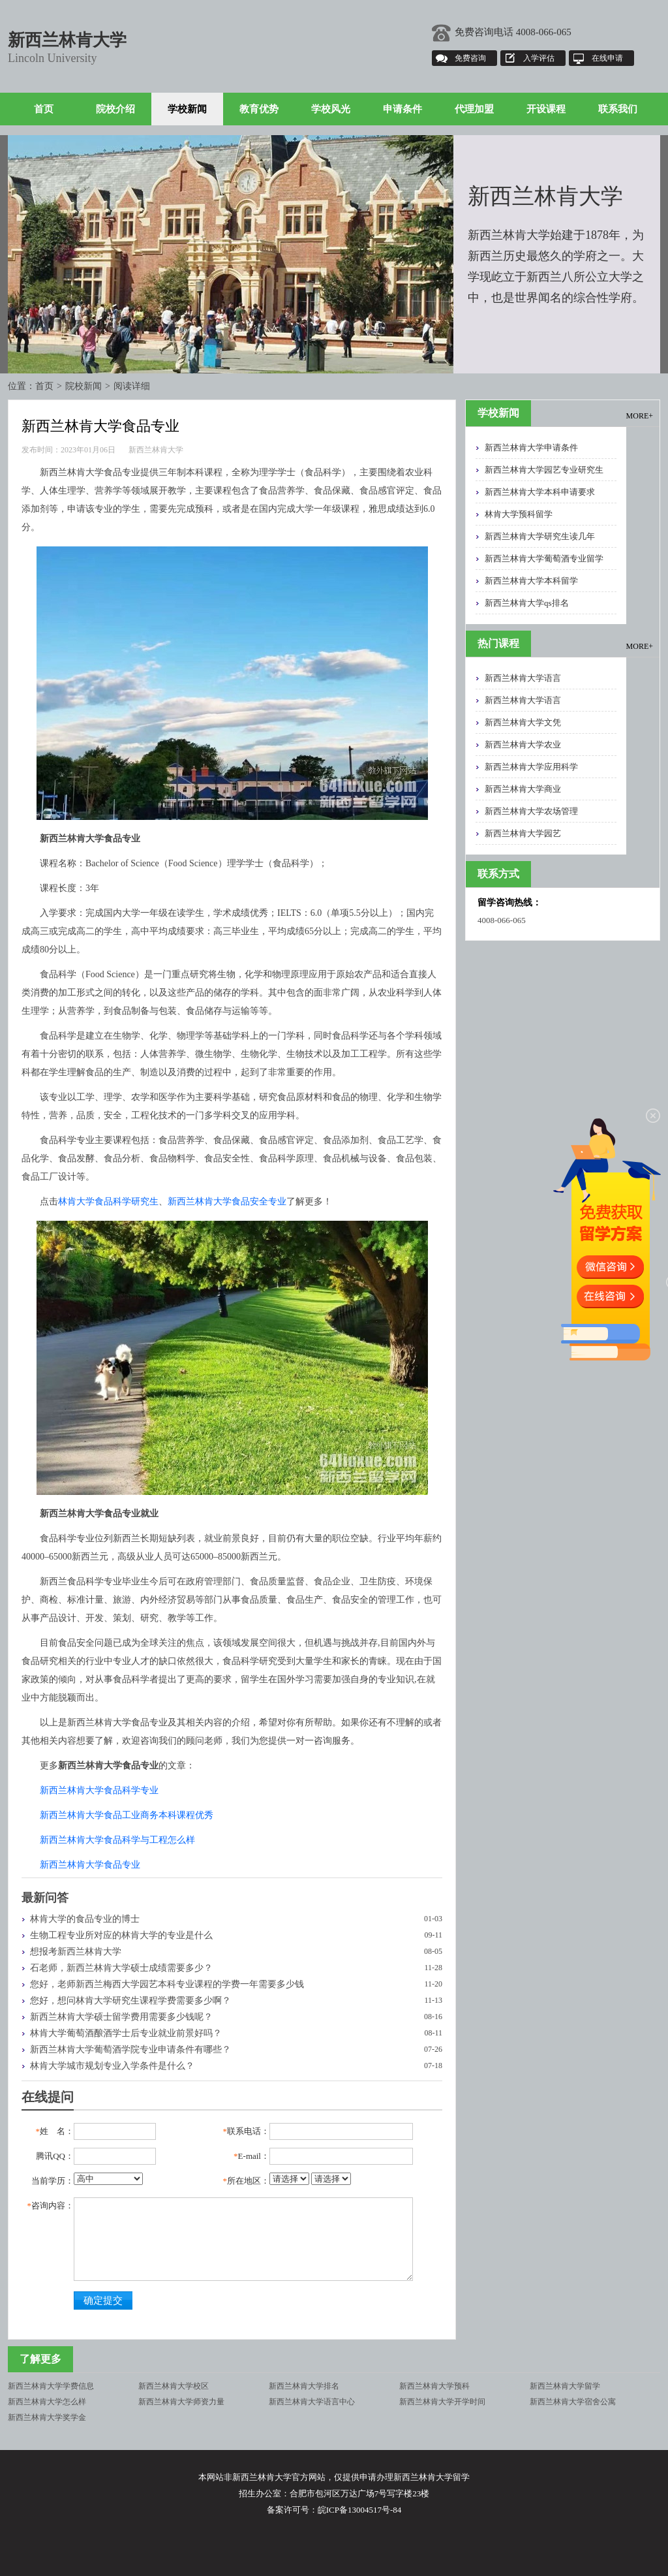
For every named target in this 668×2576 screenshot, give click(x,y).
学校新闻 (187, 109)
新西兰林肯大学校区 (173, 2386)
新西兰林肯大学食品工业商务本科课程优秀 (126, 1815)
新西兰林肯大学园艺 (523, 833)
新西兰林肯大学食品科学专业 (99, 1790)
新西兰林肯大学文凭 (523, 722)
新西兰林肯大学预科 (434, 2386)
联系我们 (617, 109)
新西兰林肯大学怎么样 (47, 2401)
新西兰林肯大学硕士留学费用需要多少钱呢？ (121, 2017)
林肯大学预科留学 (519, 514)
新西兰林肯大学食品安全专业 (227, 1201)
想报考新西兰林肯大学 (75, 1951)
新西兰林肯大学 (67, 40)
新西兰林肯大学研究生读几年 (540, 536)
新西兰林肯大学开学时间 (442, 2401)
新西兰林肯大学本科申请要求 (540, 492)
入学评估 (538, 58)
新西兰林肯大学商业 (523, 789)
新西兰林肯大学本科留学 (531, 581)
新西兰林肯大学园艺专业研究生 (544, 470)
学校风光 (330, 109)
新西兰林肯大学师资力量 (181, 2401)
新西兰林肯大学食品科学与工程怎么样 (117, 1840)
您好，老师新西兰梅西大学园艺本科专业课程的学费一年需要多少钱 (167, 1984)
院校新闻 (83, 386)
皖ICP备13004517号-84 (360, 2510)
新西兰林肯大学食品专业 (90, 1865)
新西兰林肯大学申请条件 (531, 447)
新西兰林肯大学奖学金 (47, 2417)
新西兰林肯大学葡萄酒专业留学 (544, 558)
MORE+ (639, 415)
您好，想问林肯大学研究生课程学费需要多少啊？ (130, 2000)
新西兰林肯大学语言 (523, 678)
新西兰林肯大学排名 (304, 2386)
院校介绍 (115, 109)
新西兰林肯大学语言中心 (312, 2401)
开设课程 (546, 109)
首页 (43, 109)
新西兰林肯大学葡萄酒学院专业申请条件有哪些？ (130, 2049)
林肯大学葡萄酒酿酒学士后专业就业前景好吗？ (126, 2033)
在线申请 (607, 58)
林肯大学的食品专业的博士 (85, 1919)
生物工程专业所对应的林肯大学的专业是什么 (121, 1935)
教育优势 (259, 109)
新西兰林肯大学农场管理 (531, 811)
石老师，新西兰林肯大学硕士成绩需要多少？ (121, 1968)
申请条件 (402, 109)
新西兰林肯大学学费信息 (51, 2386)
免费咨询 (470, 58)
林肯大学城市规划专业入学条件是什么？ (112, 2066)
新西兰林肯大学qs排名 (527, 603)
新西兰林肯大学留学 (565, 2386)
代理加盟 (474, 109)
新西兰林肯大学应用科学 (531, 767)
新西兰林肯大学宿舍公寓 (573, 2401)
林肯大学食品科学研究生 (108, 1201)
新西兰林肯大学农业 (523, 744)
